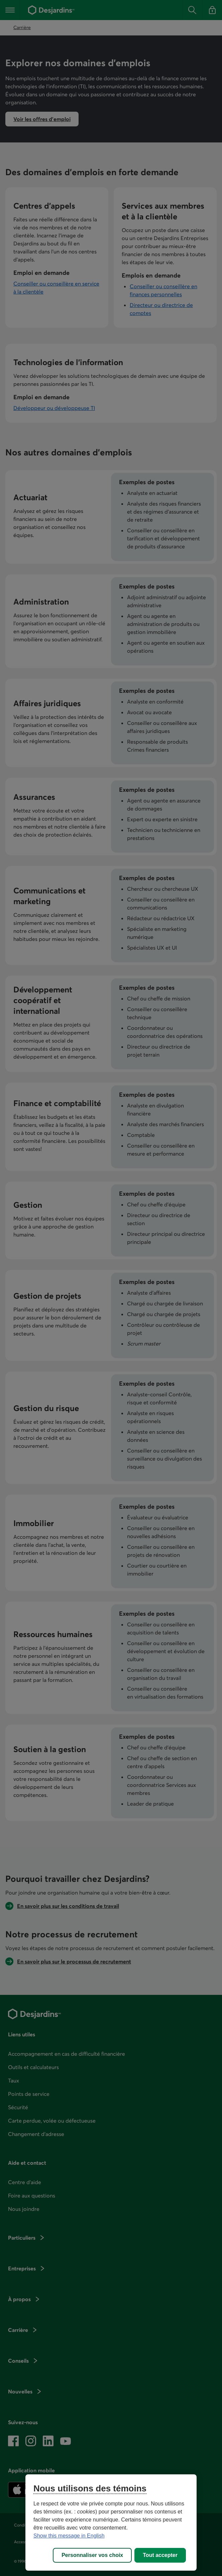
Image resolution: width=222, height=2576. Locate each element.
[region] (111, 2522)
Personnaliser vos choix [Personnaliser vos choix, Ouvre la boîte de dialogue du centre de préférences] (92, 2555)
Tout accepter (160, 2555)
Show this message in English (69, 2536)
